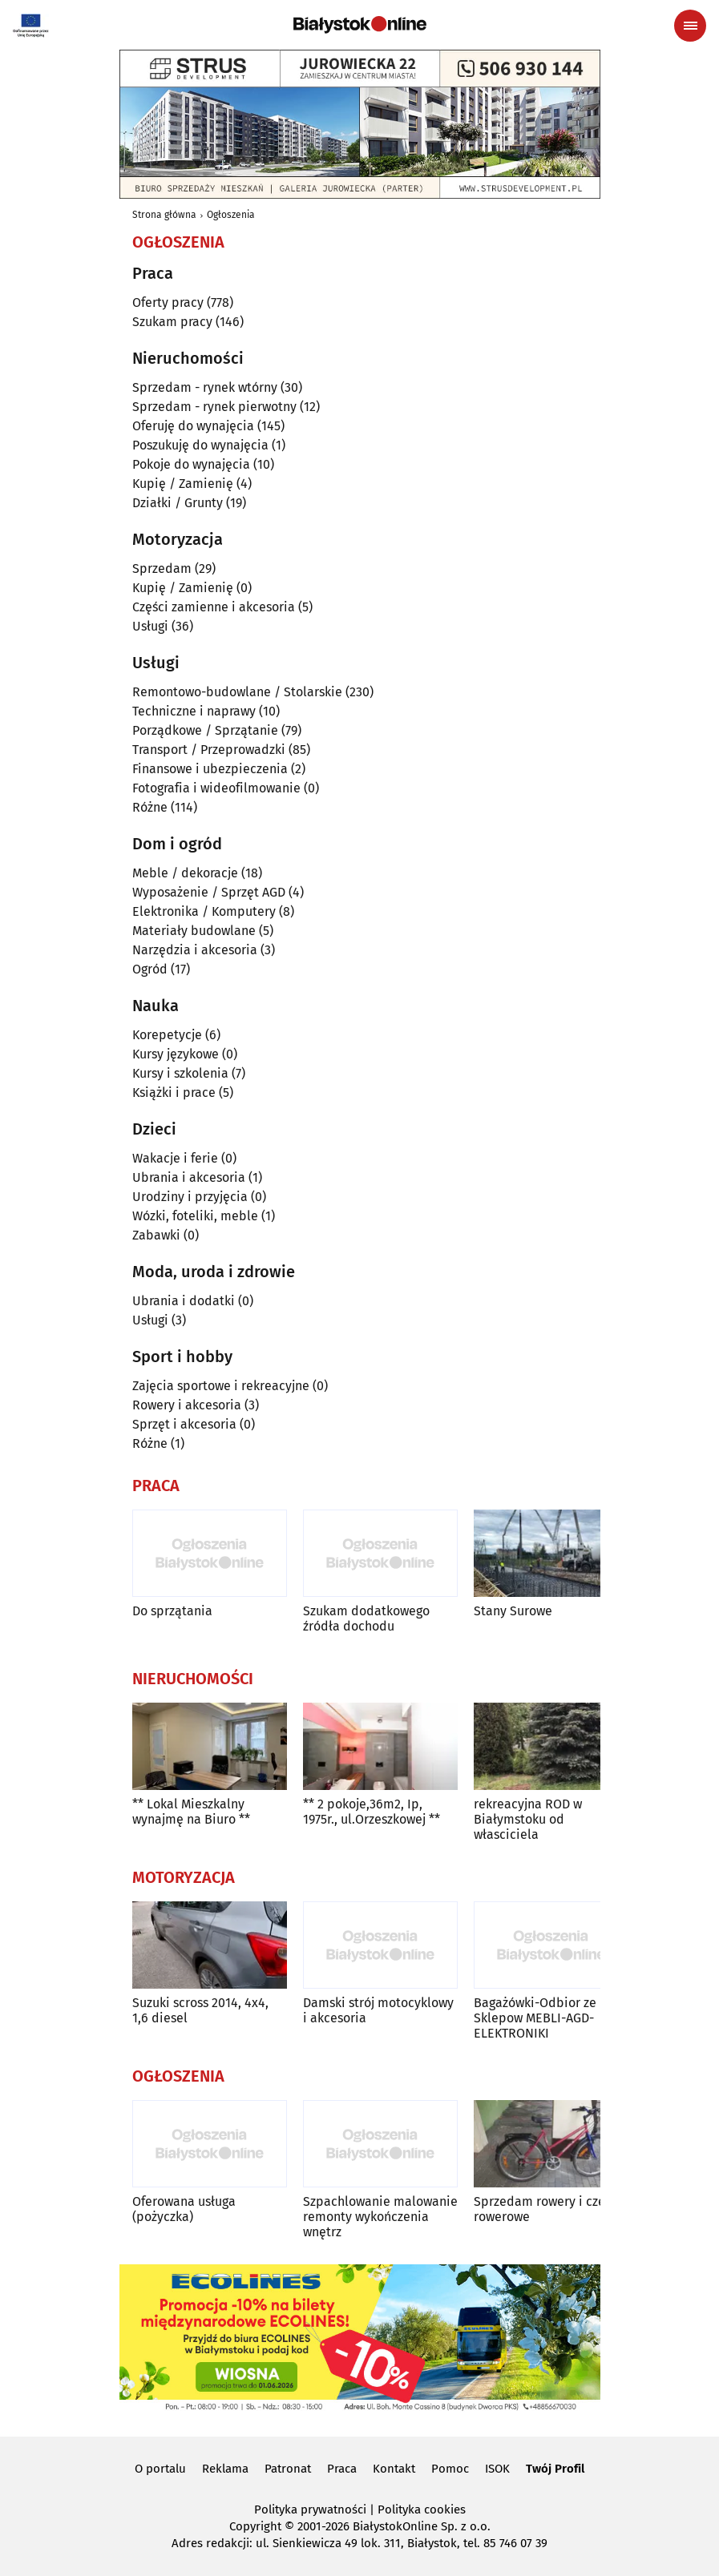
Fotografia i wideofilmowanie (216, 788)
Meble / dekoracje (185, 873)
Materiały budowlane (194, 930)
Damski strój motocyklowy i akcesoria (378, 2010)
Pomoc (450, 2468)
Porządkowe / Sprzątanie (205, 730)
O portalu (160, 2468)
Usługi (150, 626)
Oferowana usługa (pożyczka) (184, 2209)
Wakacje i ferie (175, 1158)
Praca (342, 2468)
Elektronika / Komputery (204, 911)
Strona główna (164, 214)
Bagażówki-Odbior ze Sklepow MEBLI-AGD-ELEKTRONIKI (535, 2018)
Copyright (255, 2526)
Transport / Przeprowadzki (208, 749)
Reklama (225, 2468)
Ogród (150, 969)
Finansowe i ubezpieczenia (210, 768)
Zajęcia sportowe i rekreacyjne (220, 1385)
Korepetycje (167, 1034)
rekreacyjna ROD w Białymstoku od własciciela (528, 1819)
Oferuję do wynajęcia (193, 425)
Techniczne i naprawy (194, 711)
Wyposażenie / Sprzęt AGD (208, 892)
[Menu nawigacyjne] (690, 26)
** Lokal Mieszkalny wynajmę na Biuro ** (191, 1811)
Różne (150, 807)
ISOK (497, 2468)
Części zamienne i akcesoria (213, 607)
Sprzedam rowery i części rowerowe (547, 2209)
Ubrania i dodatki (183, 1300)
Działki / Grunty (177, 502)
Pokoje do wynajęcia (191, 464)
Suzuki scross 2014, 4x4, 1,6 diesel (200, 2010)
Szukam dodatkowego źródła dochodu (366, 1618)
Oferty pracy (168, 302)
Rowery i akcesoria (186, 1405)
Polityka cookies (422, 2509)
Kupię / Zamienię (182, 483)
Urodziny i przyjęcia (190, 1196)
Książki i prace (174, 1092)
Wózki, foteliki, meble (195, 1215)
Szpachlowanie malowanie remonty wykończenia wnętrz (380, 2216)
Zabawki (156, 1235)
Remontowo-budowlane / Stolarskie (237, 691)
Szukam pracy (172, 321)
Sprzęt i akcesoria (184, 1424)
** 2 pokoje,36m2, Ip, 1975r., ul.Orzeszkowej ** (371, 1811)
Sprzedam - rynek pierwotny (214, 406)
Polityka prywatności (310, 2509)
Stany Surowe (513, 1611)
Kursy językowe (175, 1054)
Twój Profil (555, 2468)
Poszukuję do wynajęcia (200, 445)
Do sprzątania (172, 1611)
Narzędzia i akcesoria (194, 949)
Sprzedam (162, 568)
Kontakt (394, 2468)
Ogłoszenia (231, 214)
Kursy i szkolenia (180, 1073)
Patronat (288, 2468)
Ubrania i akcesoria (188, 1177)
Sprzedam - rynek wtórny (204, 387)
